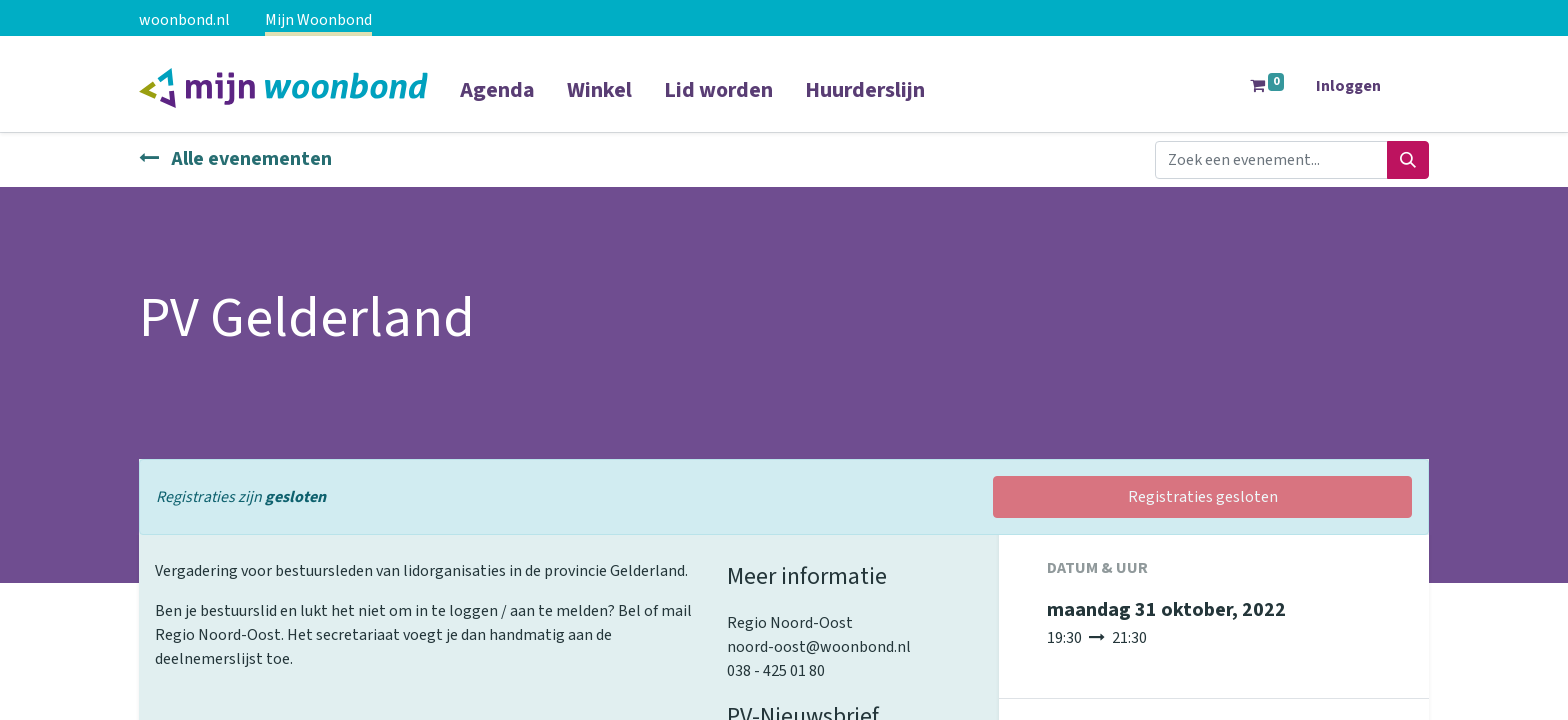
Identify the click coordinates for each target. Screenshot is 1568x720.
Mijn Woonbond (318, 20)
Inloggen (1348, 86)
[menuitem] (497, 103)
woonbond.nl (184, 20)
